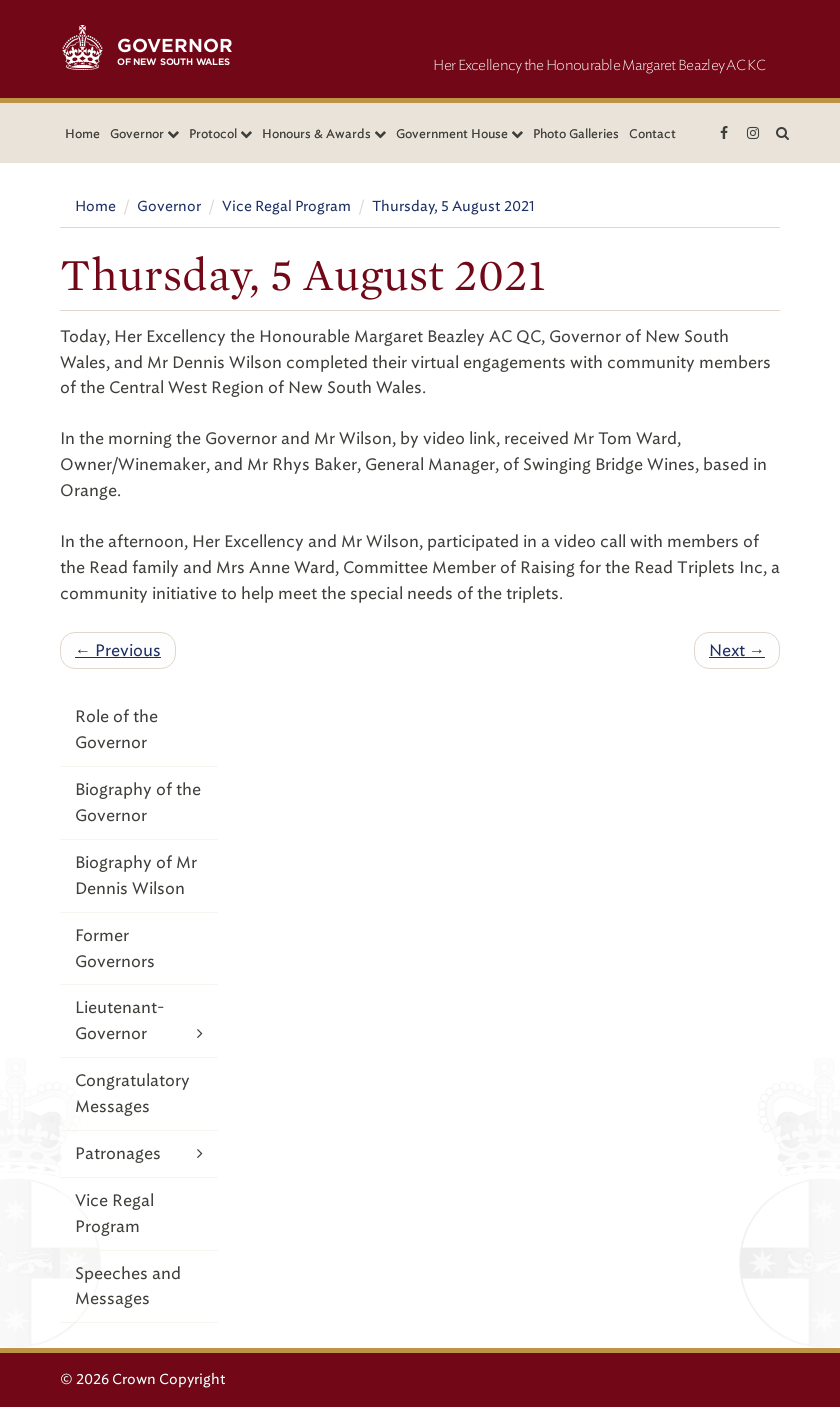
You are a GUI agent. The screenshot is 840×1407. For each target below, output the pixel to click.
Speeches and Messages (128, 1286)
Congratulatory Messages (132, 1093)
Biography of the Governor (138, 802)
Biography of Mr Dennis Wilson (136, 875)
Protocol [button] (220, 133)
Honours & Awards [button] (324, 133)
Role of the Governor (116, 729)
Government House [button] (459, 133)
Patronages (139, 1153)
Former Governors (115, 948)
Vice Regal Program (286, 206)
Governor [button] (144, 133)
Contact (652, 133)
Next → (737, 650)
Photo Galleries (576, 133)
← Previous (118, 650)
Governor (169, 206)
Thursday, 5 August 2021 (453, 206)
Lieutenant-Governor (139, 1022)
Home (82, 133)
